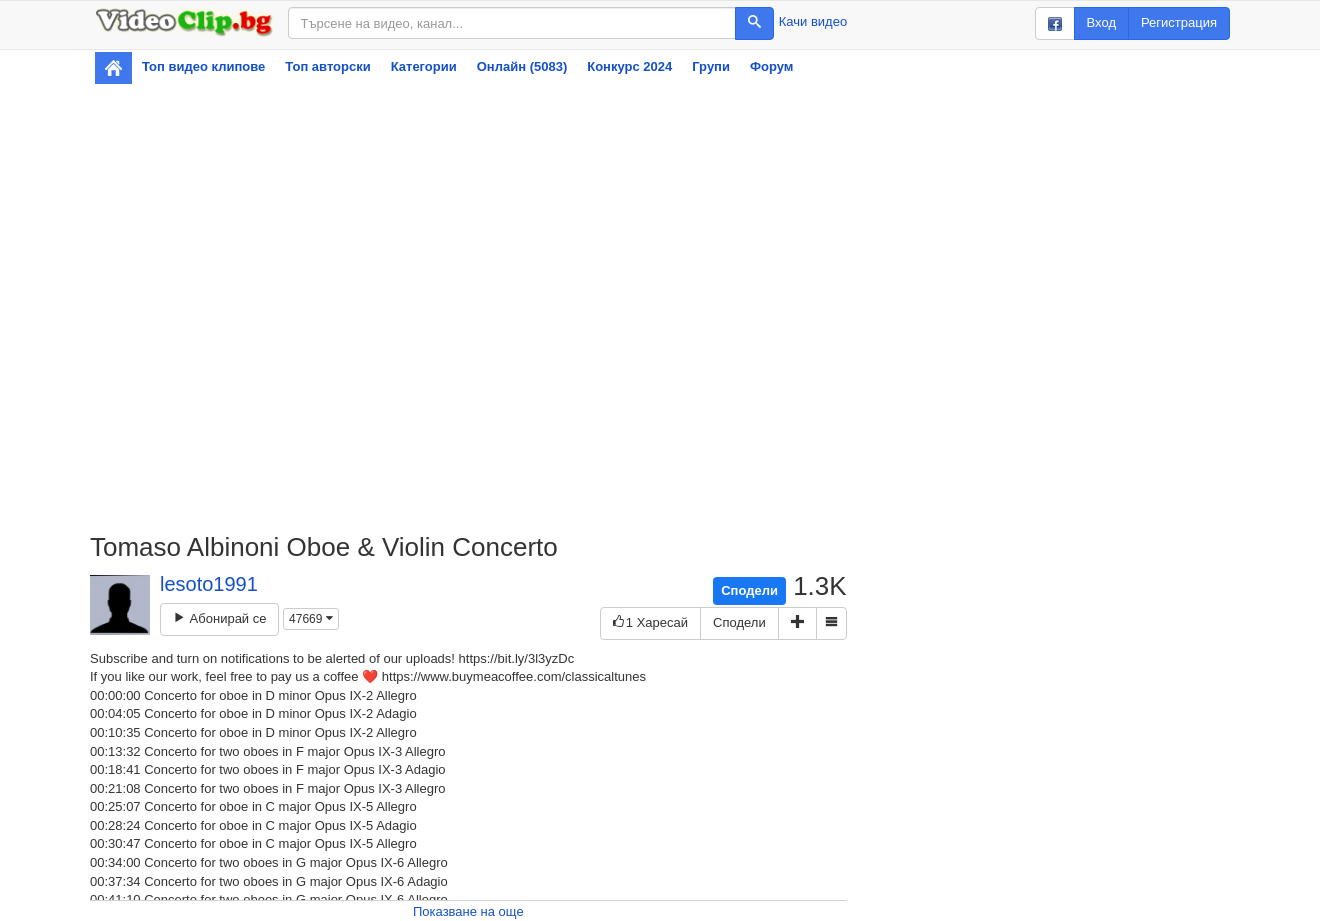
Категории (424, 66)
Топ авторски (327, 66)
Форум (771, 66)
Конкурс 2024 (629, 66)
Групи (711, 66)
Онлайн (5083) (522, 66)
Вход (1101, 22)
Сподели (749, 590)
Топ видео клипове (203, 66)
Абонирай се (219, 618)
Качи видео (813, 21)
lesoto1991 (209, 584)
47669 (311, 619)
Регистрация (1179, 22)
